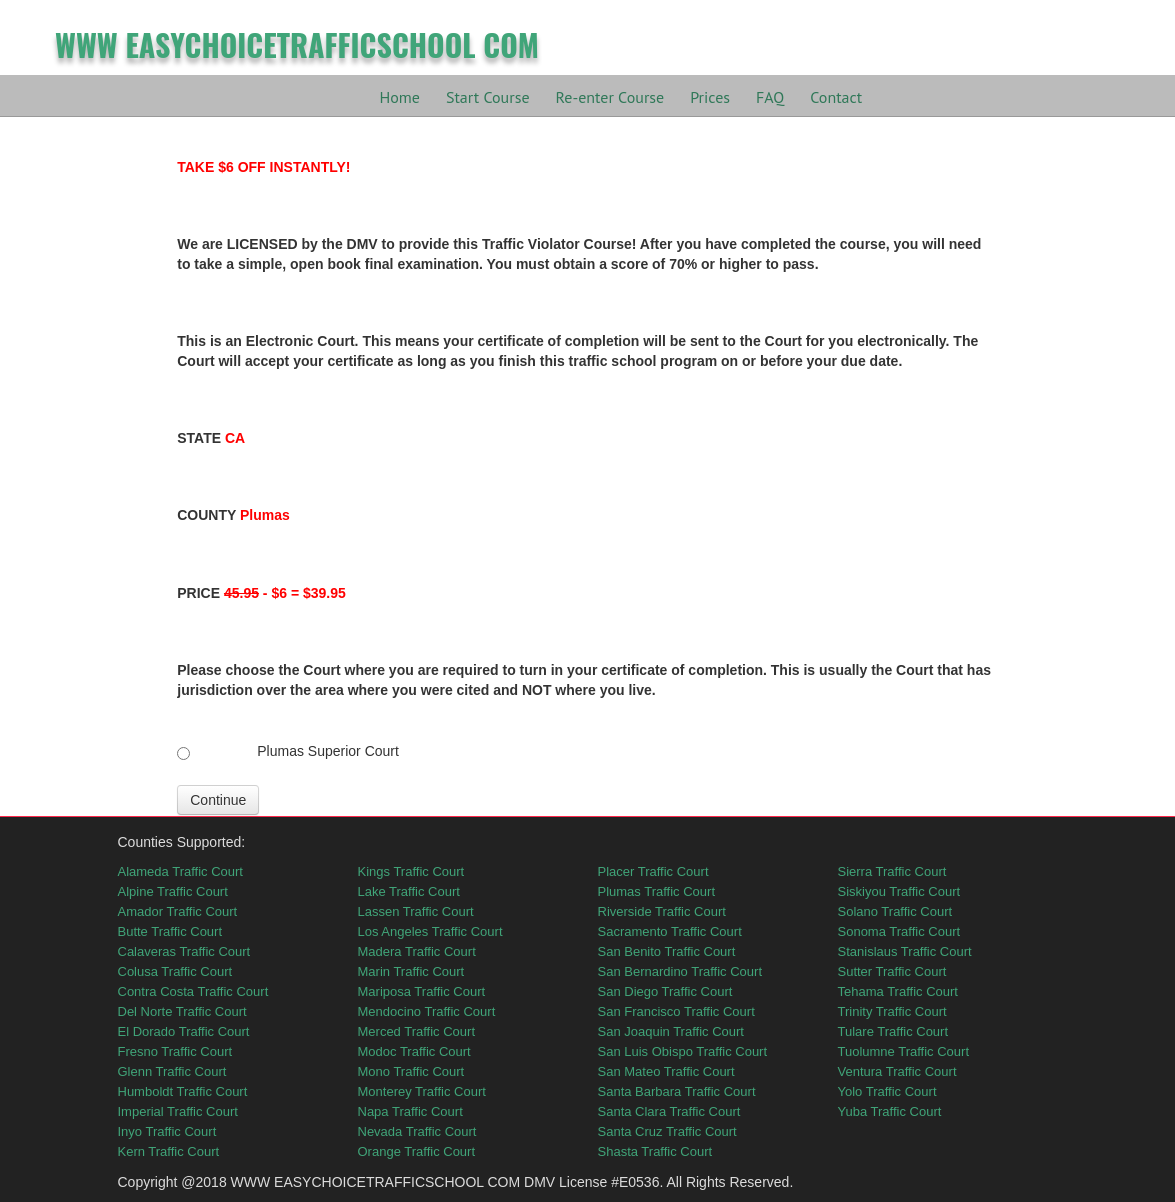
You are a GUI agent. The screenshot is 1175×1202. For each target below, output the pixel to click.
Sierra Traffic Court (892, 871)
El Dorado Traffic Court (184, 1031)
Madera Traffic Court (417, 951)
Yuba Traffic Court (890, 1111)
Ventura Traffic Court (897, 1071)
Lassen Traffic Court (416, 911)
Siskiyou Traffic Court (899, 891)
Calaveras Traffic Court (184, 951)
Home (400, 97)
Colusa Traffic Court (175, 971)
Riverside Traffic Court (662, 911)
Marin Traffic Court (411, 971)
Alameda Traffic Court (180, 871)
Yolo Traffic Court (887, 1091)
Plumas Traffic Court (657, 891)
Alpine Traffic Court (173, 891)
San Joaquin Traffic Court (671, 1031)
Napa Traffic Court (410, 1111)
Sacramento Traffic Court (670, 931)
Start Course (488, 97)
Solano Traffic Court (895, 911)
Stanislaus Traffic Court (905, 951)
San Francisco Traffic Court (676, 1011)
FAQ (770, 97)
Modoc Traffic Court (414, 1051)
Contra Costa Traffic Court (193, 991)
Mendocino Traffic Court (427, 1011)
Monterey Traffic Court (422, 1091)
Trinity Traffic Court (892, 1011)
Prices (710, 97)
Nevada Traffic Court (417, 1131)
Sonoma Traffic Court (899, 931)
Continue (218, 800)
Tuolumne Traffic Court (904, 1051)
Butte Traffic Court (170, 931)
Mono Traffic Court (411, 1071)
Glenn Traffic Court (172, 1071)
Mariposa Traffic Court (422, 991)
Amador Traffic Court (178, 911)
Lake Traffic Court (409, 891)
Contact (836, 97)
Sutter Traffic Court (892, 971)
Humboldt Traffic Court (183, 1091)
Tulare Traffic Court (893, 1031)
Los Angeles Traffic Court (430, 931)
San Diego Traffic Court (665, 991)
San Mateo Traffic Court (666, 1071)
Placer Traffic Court (653, 871)
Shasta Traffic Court (655, 1151)
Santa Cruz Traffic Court (667, 1131)
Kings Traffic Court (411, 871)
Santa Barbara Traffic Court (677, 1091)
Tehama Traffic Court (898, 991)
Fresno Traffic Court (175, 1051)
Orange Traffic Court (417, 1151)
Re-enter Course (610, 97)
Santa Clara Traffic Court (669, 1111)
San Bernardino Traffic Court (680, 971)
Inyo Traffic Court (167, 1131)
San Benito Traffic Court (667, 951)
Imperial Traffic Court (178, 1111)
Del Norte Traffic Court (182, 1011)
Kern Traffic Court (169, 1151)
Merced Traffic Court (417, 1031)
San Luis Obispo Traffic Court (683, 1051)
